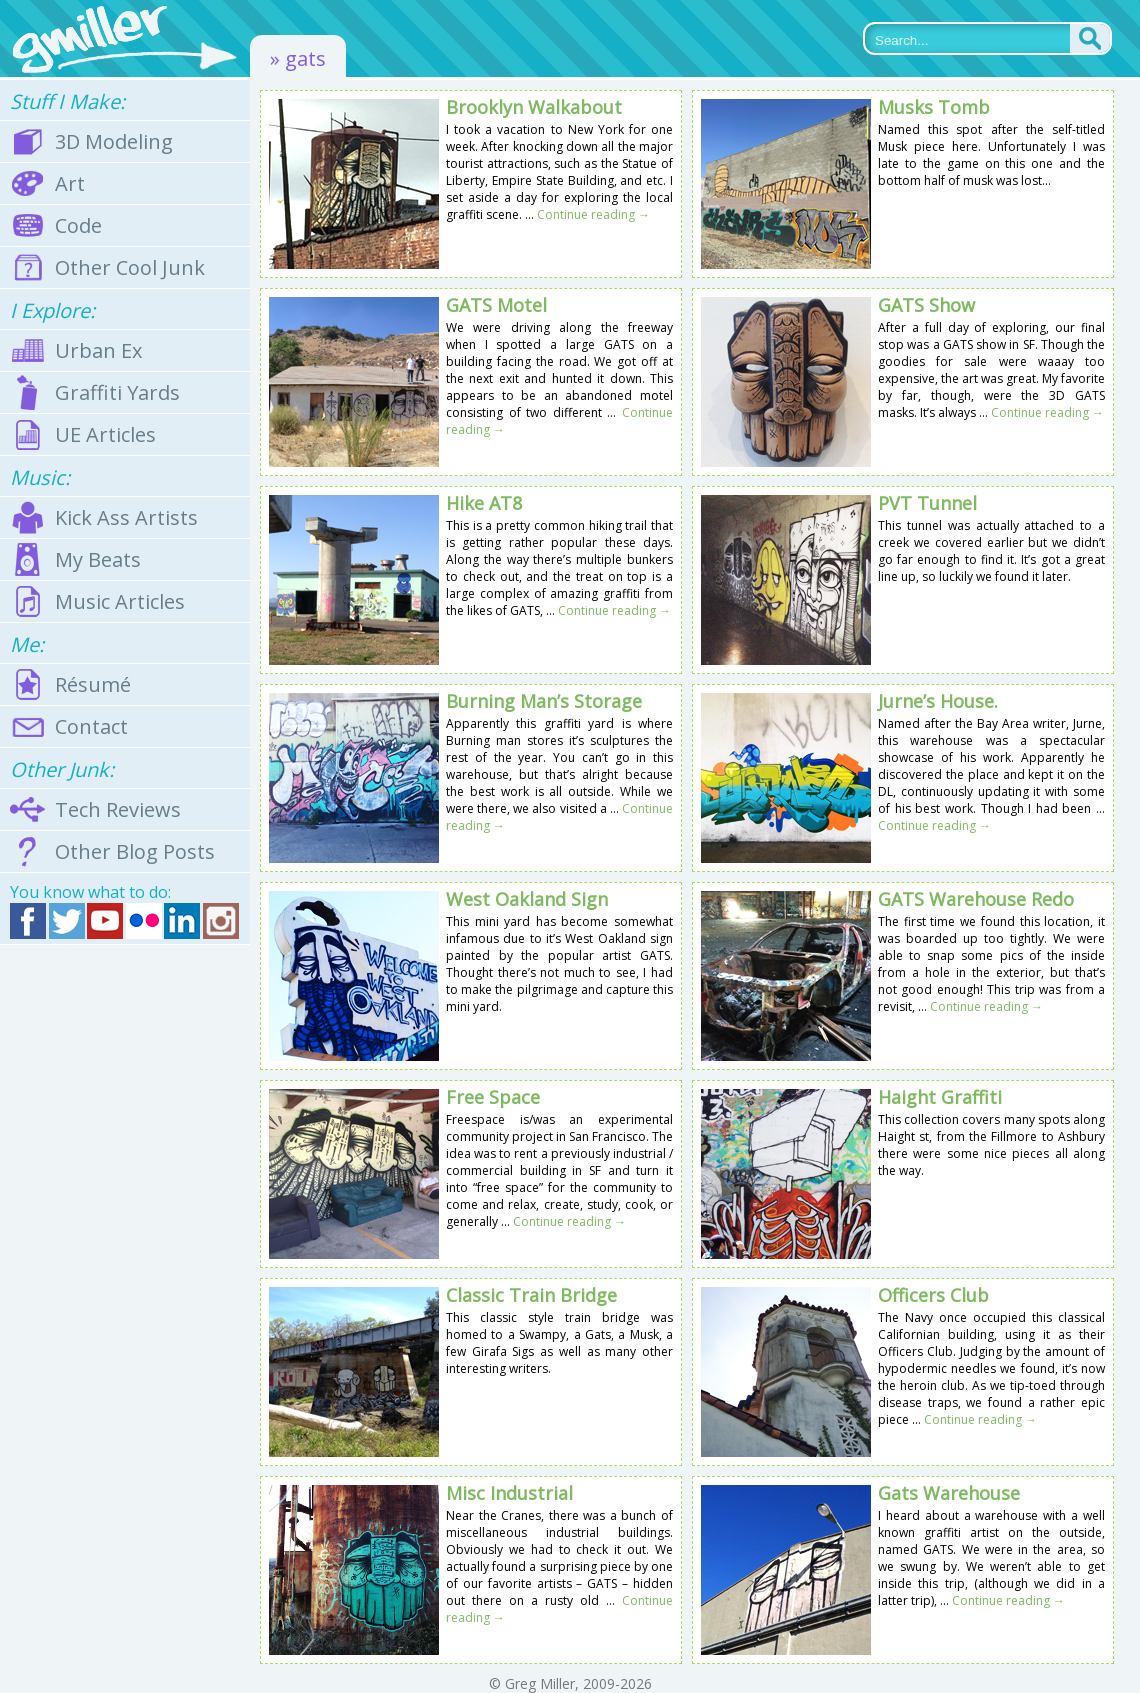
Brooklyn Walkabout (534, 107)
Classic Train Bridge (531, 1295)
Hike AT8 (484, 503)
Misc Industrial (509, 1493)
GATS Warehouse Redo (976, 899)
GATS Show (926, 305)
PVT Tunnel (927, 503)
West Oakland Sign (527, 899)
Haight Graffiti (940, 1097)
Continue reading (593, 214)
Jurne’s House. (938, 701)
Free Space (493, 1097)
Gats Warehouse (949, 1493)
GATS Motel (496, 305)
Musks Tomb (934, 107)
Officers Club (933, 1295)
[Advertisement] (125, 1265)
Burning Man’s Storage (544, 701)
